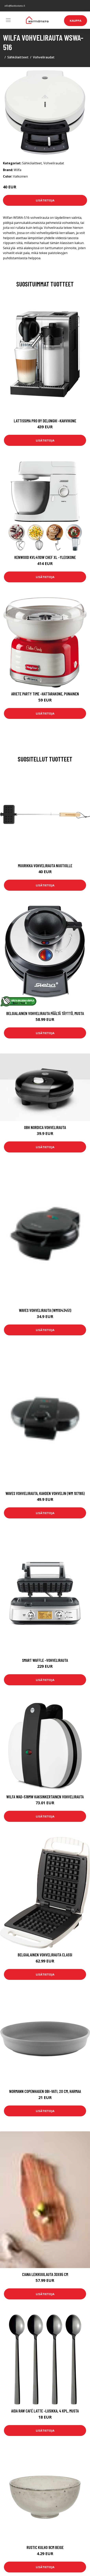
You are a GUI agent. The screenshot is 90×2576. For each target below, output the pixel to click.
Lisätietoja (45, 200)
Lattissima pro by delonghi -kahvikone (45, 420)
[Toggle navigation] (8, 20)
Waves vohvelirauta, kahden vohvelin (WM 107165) (45, 1493)
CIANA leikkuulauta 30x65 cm (45, 2274)
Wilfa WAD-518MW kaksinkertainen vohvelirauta (45, 1796)
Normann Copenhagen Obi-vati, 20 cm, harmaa (45, 2091)
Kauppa (75, 20)
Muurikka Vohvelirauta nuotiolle (45, 865)
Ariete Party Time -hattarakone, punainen (45, 693)
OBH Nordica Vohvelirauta (45, 1127)
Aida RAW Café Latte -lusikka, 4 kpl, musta (45, 2410)
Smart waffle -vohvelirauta (45, 1660)
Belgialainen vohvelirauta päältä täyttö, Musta (45, 1013)
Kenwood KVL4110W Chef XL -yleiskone (45, 557)
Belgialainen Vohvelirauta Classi (45, 1954)
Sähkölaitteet (18, 57)
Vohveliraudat (44, 57)
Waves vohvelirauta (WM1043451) (45, 1310)
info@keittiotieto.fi (15, 5)
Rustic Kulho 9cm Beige (45, 2547)
